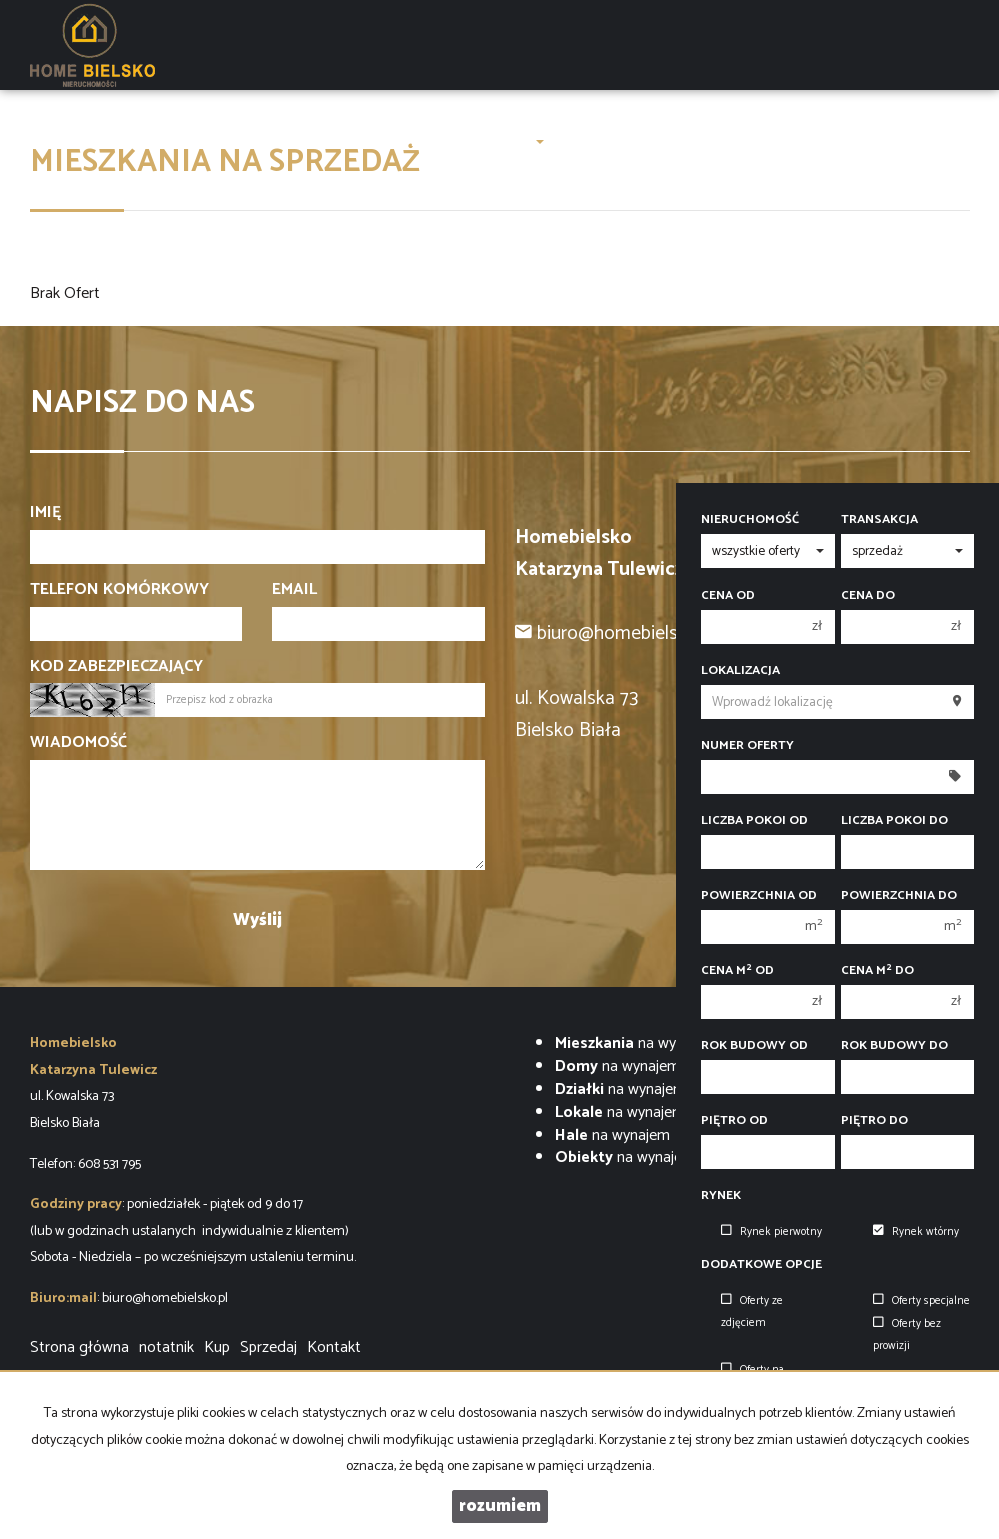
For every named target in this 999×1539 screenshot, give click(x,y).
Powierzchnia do (899, 896)
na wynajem (635, 1043)
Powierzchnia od (759, 896)
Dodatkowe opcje (761, 1265)
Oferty (419, 141)
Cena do (868, 596)
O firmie (352, 141)
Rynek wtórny (916, 1232)
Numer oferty (747, 746)
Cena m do (877, 971)
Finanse (761, 141)
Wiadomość (78, 743)
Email (294, 590)
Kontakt (830, 141)
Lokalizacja (740, 671)
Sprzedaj (268, 1347)
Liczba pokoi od (754, 821)
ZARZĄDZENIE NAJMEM (640, 141)
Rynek (721, 1196)
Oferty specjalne (921, 1301)
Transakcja (879, 520)
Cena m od (737, 971)
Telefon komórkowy (119, 590)
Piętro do (874, 1121)
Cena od (728, 596)
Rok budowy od (754, 1046)
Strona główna (98, 141)
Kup (217, 1347)
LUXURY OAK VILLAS (235, 141)
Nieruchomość (750, 520)
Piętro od (734, 1121)
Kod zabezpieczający (116, 667)
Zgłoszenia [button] (501, 141)
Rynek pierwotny (771, 1232)
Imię (45, 513)
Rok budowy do (894, 1046)
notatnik (166, 1347)
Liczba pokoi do (894, 821)
